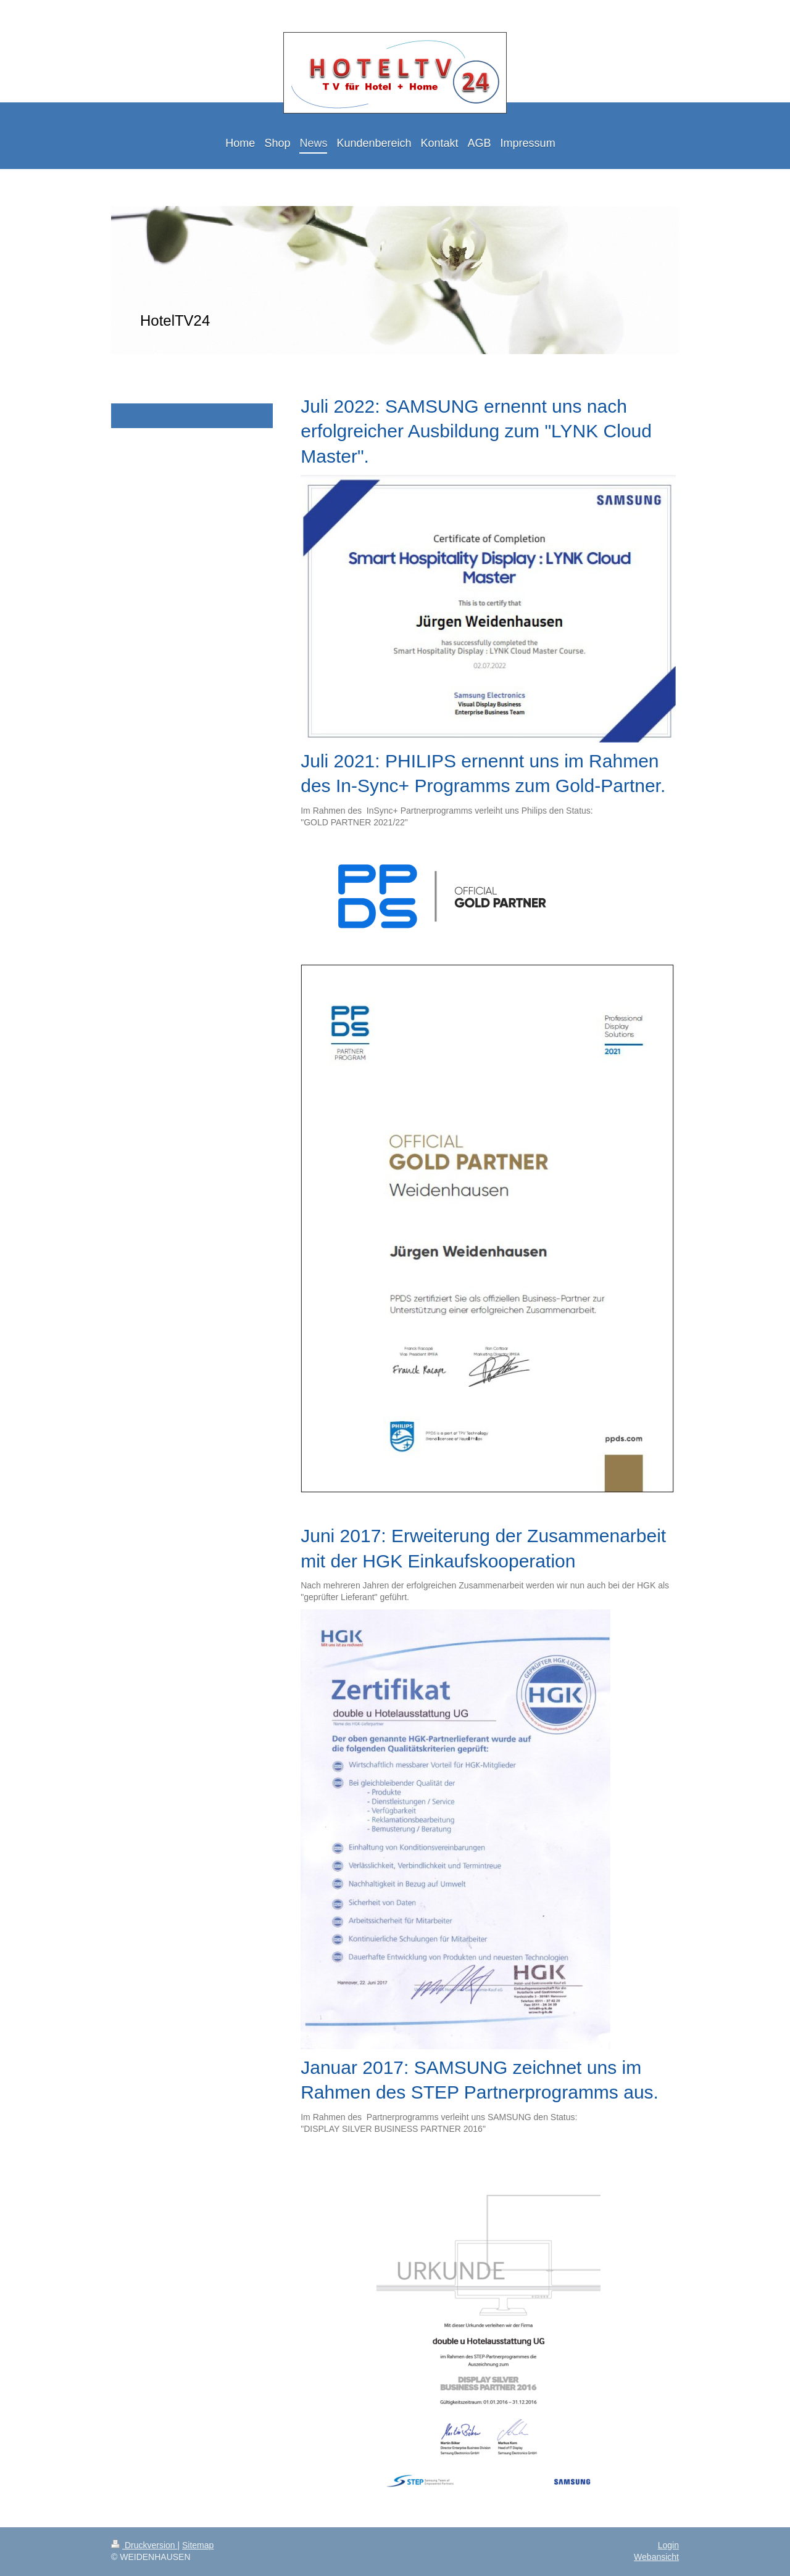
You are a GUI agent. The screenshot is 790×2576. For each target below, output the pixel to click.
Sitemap (198, 2545)
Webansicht (656, 2557)
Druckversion (144, 2545)
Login (668, 2545)
